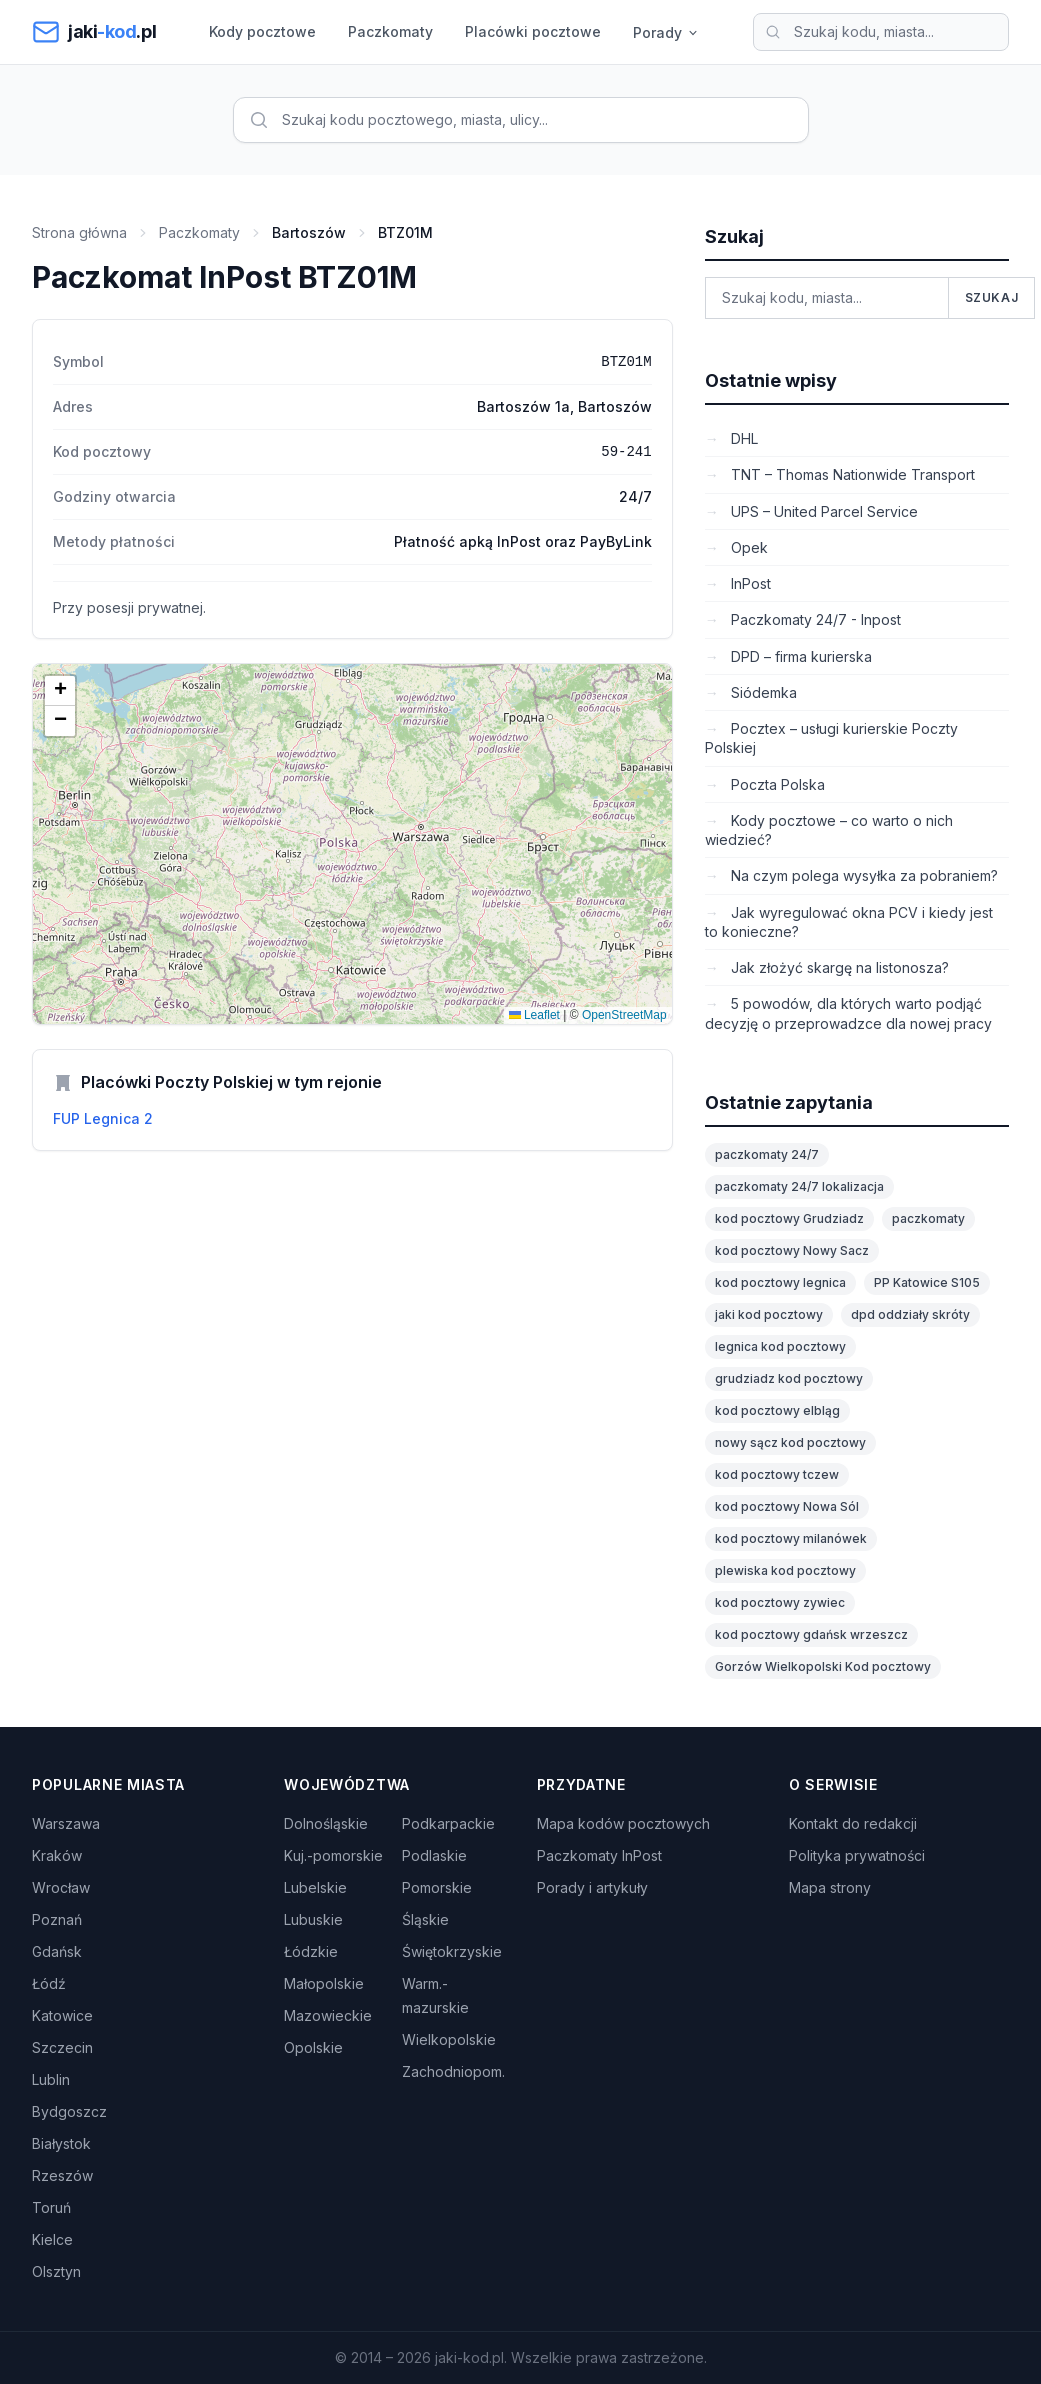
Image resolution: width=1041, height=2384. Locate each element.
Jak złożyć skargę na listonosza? (838, 967)
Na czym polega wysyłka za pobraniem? (862, 875)
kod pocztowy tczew (777, 1474)
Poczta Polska (776, 784)
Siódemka (762, 692)
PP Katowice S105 (927, 1282)
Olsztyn (56, 2271)
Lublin (51, 2079)
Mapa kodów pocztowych (623, 1823)
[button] (60, 691)
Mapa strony (830, 1887)
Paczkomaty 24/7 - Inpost (814, 619)
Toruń (51, 2207)
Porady (666, 32)
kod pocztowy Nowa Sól (787, 1506)
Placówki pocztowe (533, 31)
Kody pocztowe (262, 31)
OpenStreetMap (624, 1015)
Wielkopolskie (449, 2039)
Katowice (62, 2015)
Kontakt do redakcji (853, 1823)
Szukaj (992, 297)
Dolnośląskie (326, 1823)
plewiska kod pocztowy (785, 1570)
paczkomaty (928, 1218)
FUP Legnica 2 (103, 1118)
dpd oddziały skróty (910, 1314)
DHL (742, 438)
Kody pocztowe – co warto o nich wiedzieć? (829, 830)
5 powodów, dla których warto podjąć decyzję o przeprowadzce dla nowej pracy (848, 1013)
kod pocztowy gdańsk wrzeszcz (811, 1634)
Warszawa (66, 1823)
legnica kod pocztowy (780, 1346)
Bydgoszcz (69, 2111)
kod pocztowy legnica (780, 1282)
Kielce (52, 2239)
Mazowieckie (328, 2015)
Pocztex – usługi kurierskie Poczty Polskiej (831, 738)
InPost (749, 583)
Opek (747, 547)
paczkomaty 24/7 (767, 1154)
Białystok (61, 2143)
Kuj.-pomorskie (333, 1855)
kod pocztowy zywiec (780, 1602)
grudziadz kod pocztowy (789, 1378)
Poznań (57, 1919)
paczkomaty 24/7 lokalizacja (799, 1186)
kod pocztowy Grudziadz (789, 1218)
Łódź (49, 1983)
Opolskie (313, 2047)
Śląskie (425, 1919)
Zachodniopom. (453, 2071)
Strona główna (79, 232)
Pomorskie (437, 1887)
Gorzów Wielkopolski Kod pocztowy (823, 1666)
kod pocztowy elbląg (777, 1410)
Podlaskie (434, 1855)
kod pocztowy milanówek (791, 1538)
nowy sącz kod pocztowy (790, 1442)
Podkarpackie (448, 1823)
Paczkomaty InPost (599, 1855)
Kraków (57, 1855)
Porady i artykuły (592, 1887)
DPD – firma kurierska (799, 656)
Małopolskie (324, 1983)
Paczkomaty (390, 31)
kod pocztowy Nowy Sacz (792, 1250)
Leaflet (534, 1015)
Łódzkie (311, 1951)
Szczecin (62, 2047)
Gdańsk (57, 1951)
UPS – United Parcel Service (822, 511)
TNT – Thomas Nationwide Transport (851, 474)
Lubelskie (315, 1887)
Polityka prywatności (857, 1855)
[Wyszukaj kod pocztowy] (881, 32)
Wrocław (61, 1887)
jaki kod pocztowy (769, 1314)
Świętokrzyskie (452, 1951)
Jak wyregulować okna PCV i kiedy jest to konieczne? (849, 922)
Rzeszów (62, 2175)
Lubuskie (313, 1919)
